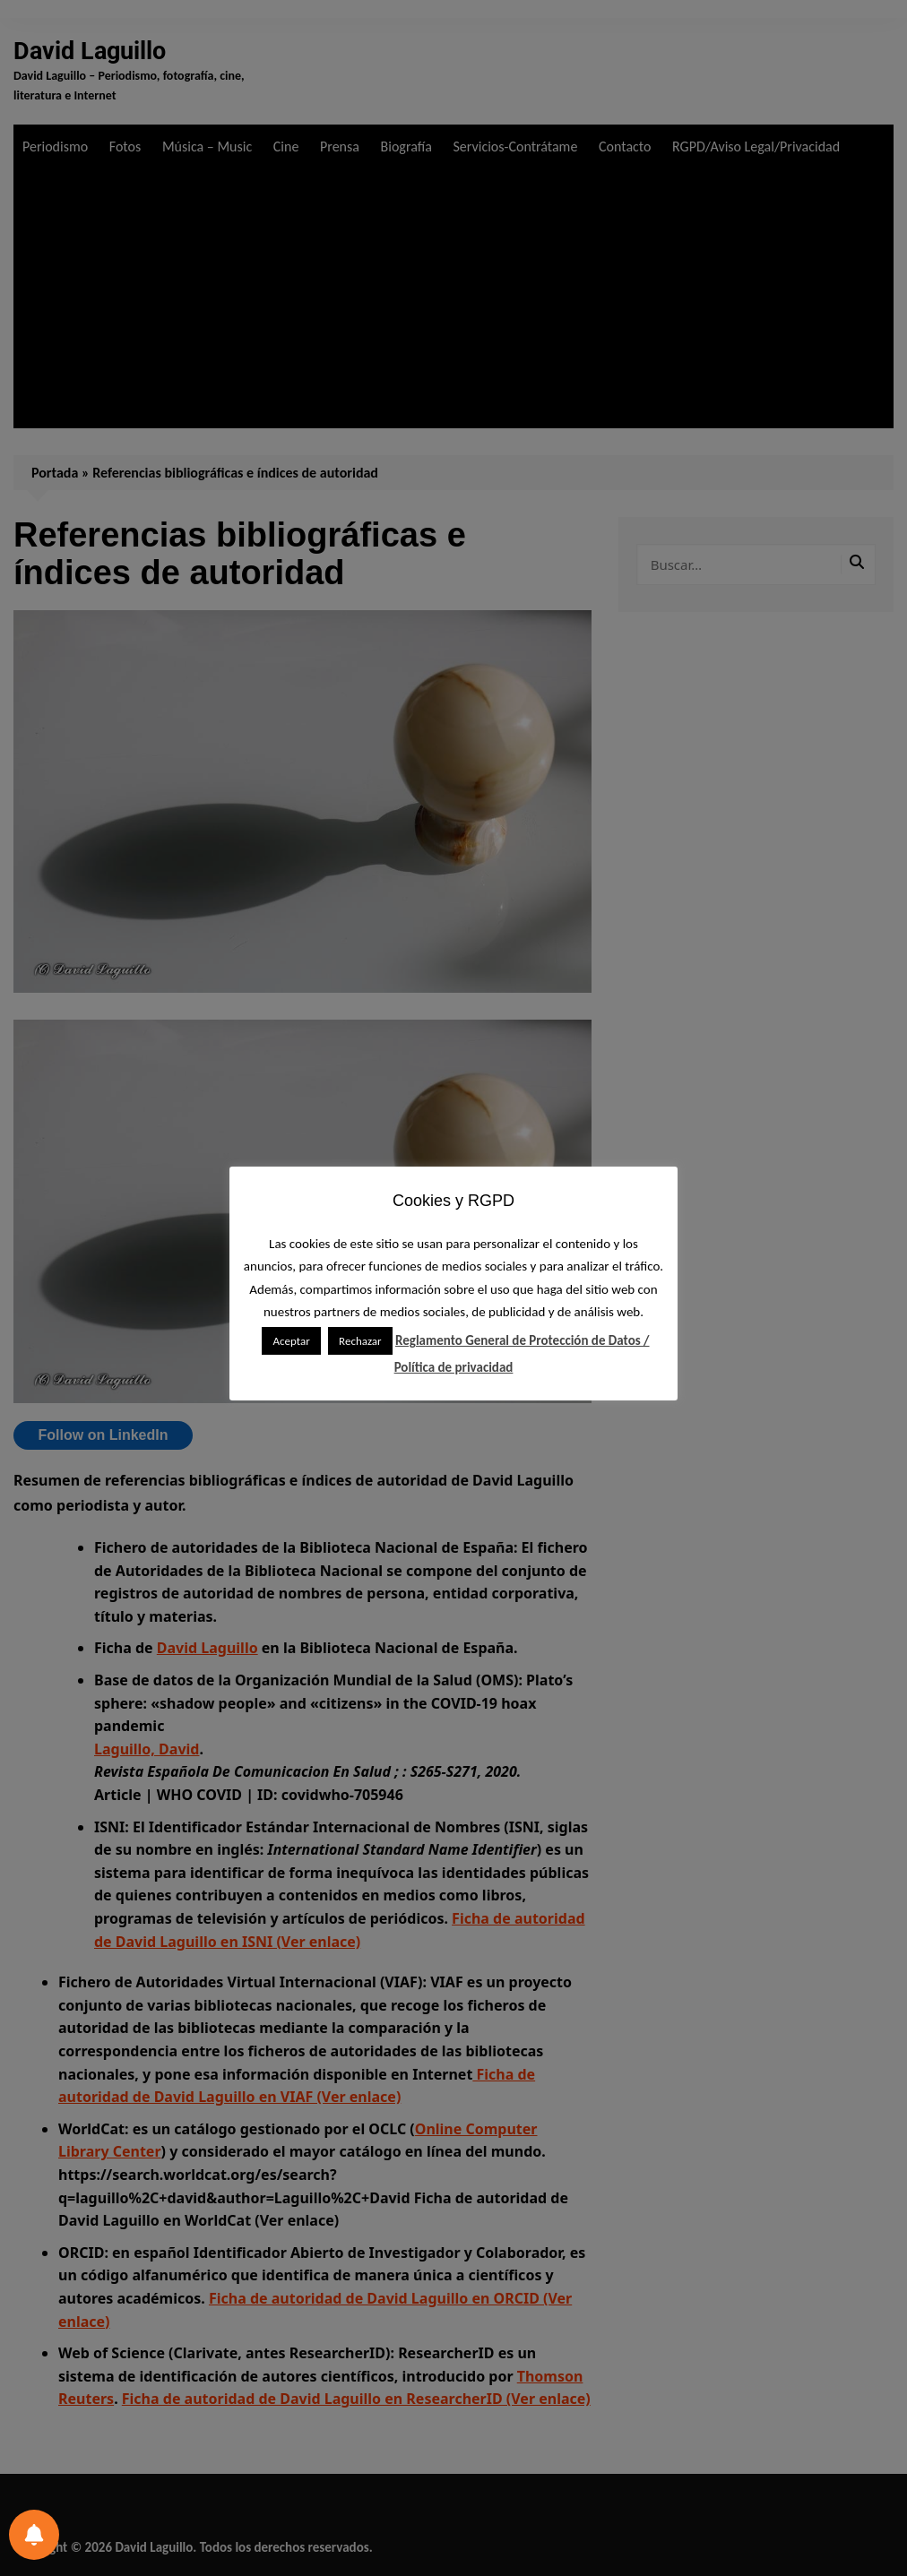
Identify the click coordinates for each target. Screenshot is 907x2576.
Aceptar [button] (290, 1341)
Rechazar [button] (360, 1341)
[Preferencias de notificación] (34, 2535)
